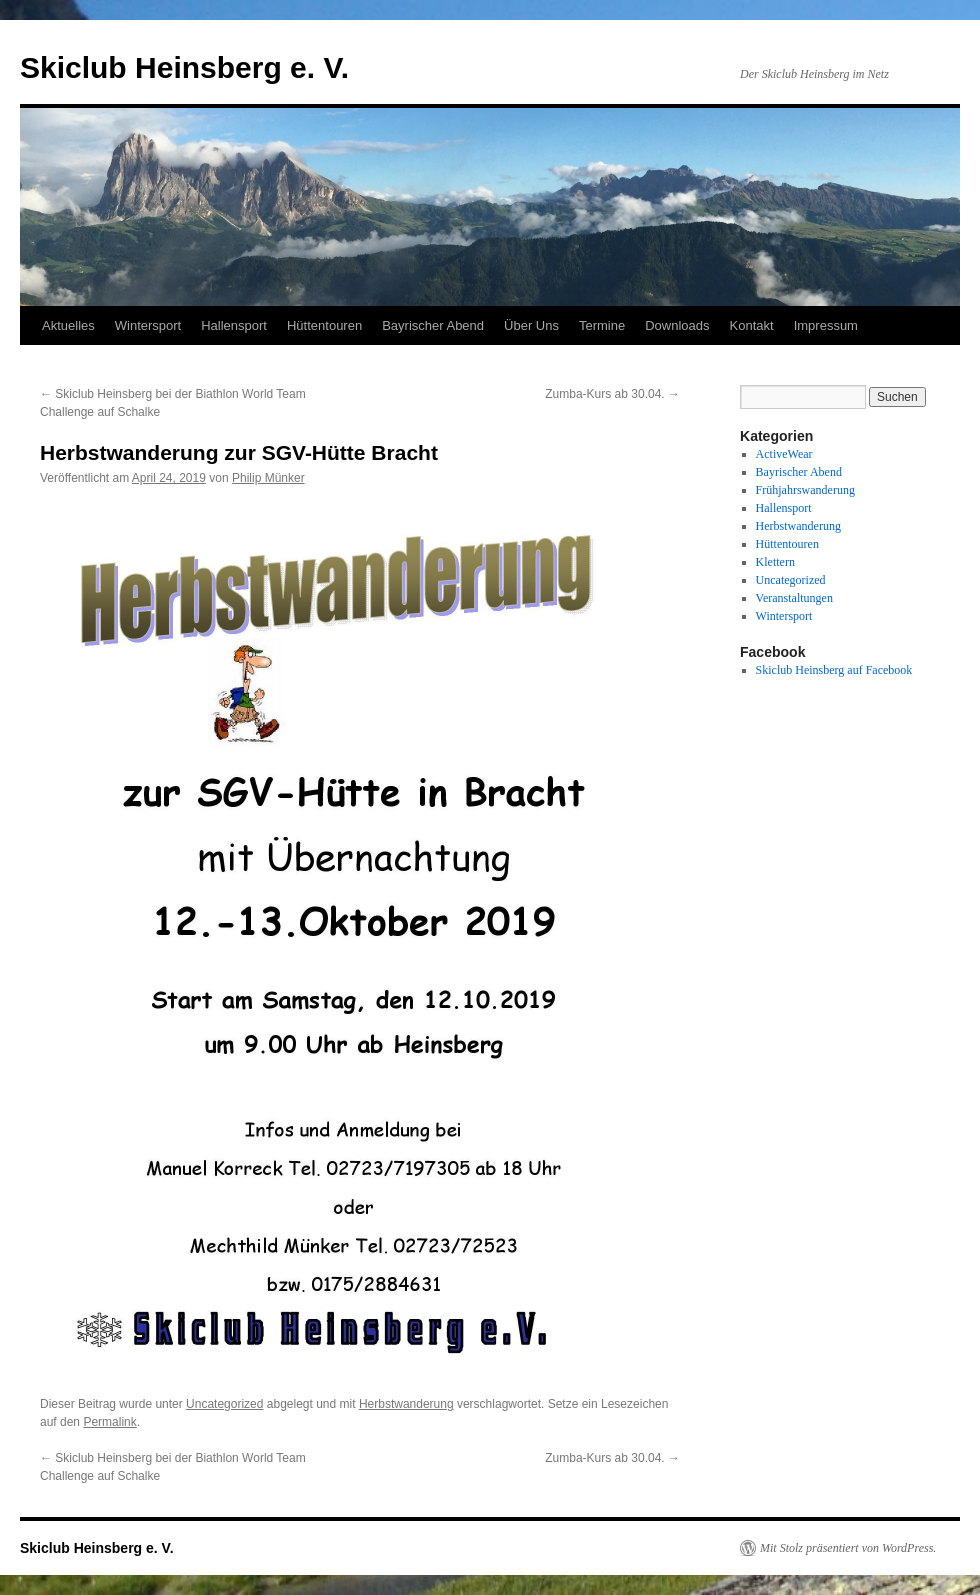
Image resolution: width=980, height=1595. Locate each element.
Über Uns (531, 325)
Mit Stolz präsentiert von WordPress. (848, 1548)
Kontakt (752, 325)
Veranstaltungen (794, 598)
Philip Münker (268, 478)
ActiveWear (784, 454)
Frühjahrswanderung (805, 490)
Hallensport (234, 325)
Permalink (109, 1422)
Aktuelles (68, 325)
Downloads (677, 325)
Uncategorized (224, 1404)
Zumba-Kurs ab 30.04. (612, 394)
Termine (602, 325)
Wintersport (148, 325)
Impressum (826, 325)
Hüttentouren (324, 325)
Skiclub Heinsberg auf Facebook (834, 670)
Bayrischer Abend (433, 325)
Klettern (775, 562)
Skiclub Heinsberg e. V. (184, 67)
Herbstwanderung (406, 1404)
